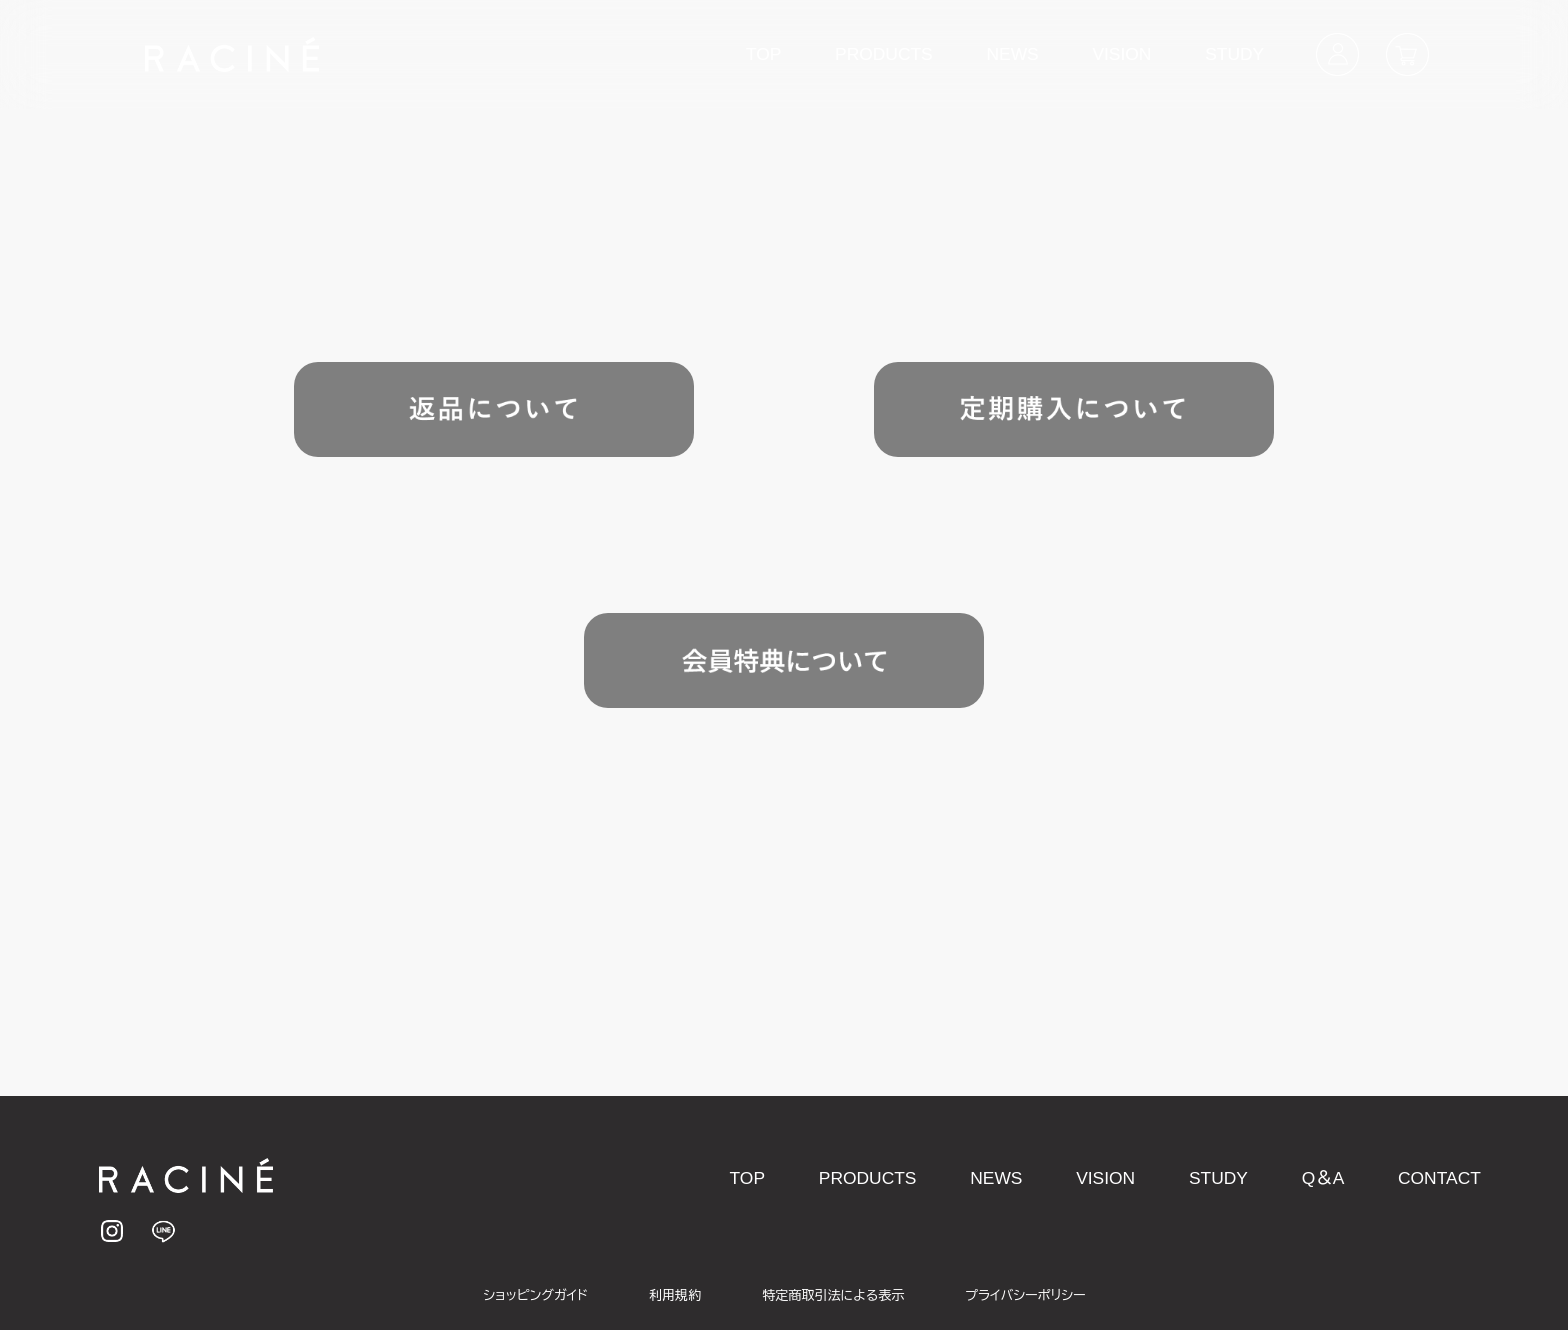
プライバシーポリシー (1025, 1295)
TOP (763, 54)
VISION (1121, 54)
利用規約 (675, 1295)
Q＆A (1323, 1178)
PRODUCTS (884, 54)
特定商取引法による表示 (833, 1295)
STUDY (1234, 54)
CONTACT (1439, 1178)
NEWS (1012, 54)
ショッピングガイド (535, 1295)
